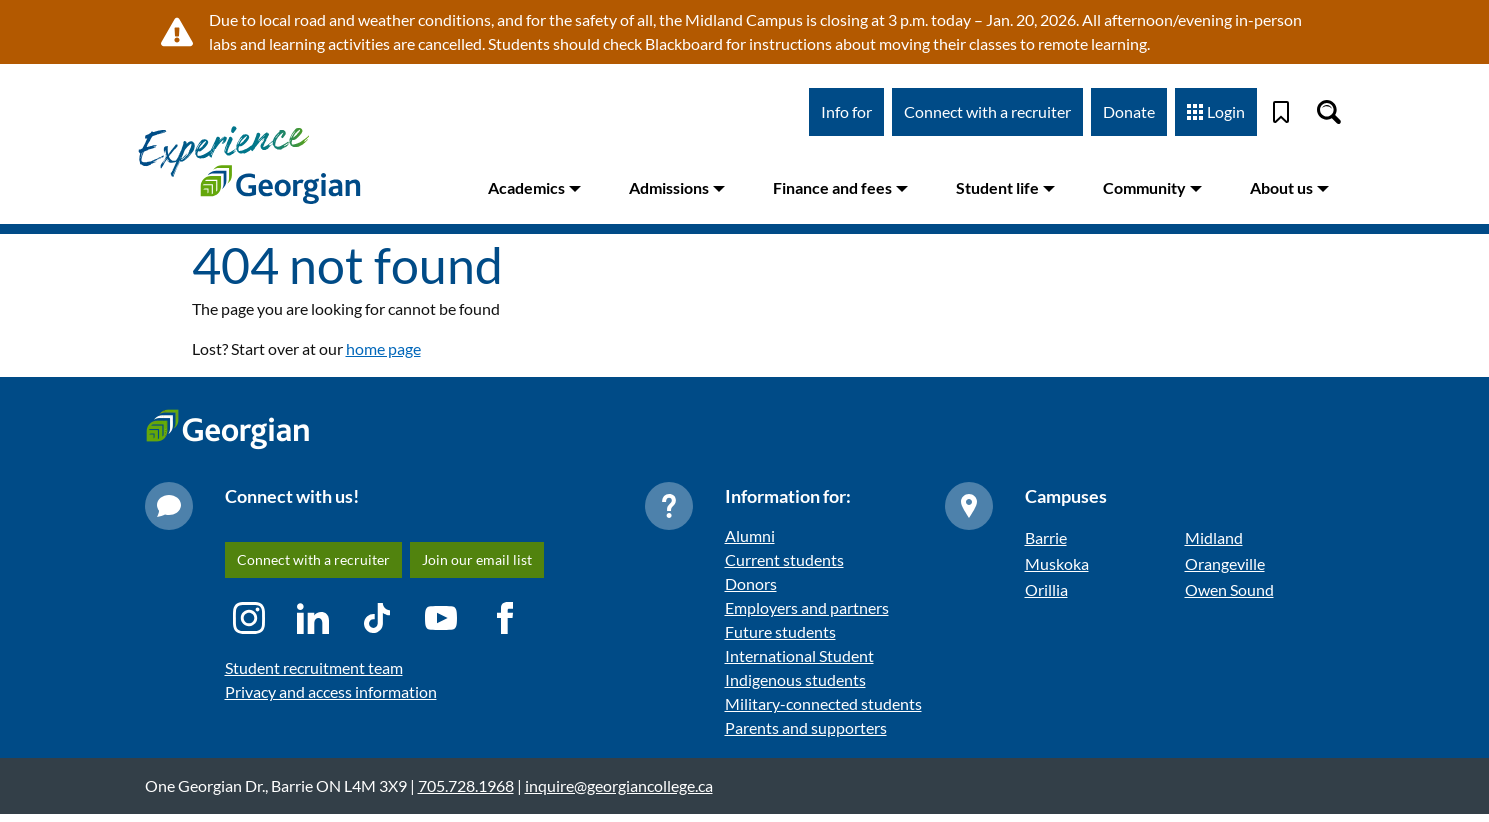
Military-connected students (823, 703)
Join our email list (477, 559)
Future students (780, 631)
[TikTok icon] (377, 618)
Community (1152, 187)
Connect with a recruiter (987, 111)
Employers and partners (807, 607)
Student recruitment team (314, 667)
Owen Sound (1229, 589)
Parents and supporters (806, 727)
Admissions (677, 187)
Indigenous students (795, 679)
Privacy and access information (331, 691)
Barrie (1046, 537)
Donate (1129, 111)
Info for (846, 111)
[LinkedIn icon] (313, 618)
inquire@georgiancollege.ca (619, 785)
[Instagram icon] (249, 618)
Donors (751, 583)
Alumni (750, 535)
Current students (784, 559)
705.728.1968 (466, 785)
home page (383, 348)
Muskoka (1057, 563)
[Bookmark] (1281, 112)
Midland (1214, 537)
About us (1289, 187)
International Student (799, 655)
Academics (534, 187)
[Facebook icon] (505, 618)
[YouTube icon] (441, 618)
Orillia (1046, 589)
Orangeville (1225, 563)
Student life (1005, 187)
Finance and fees (840, 187)
